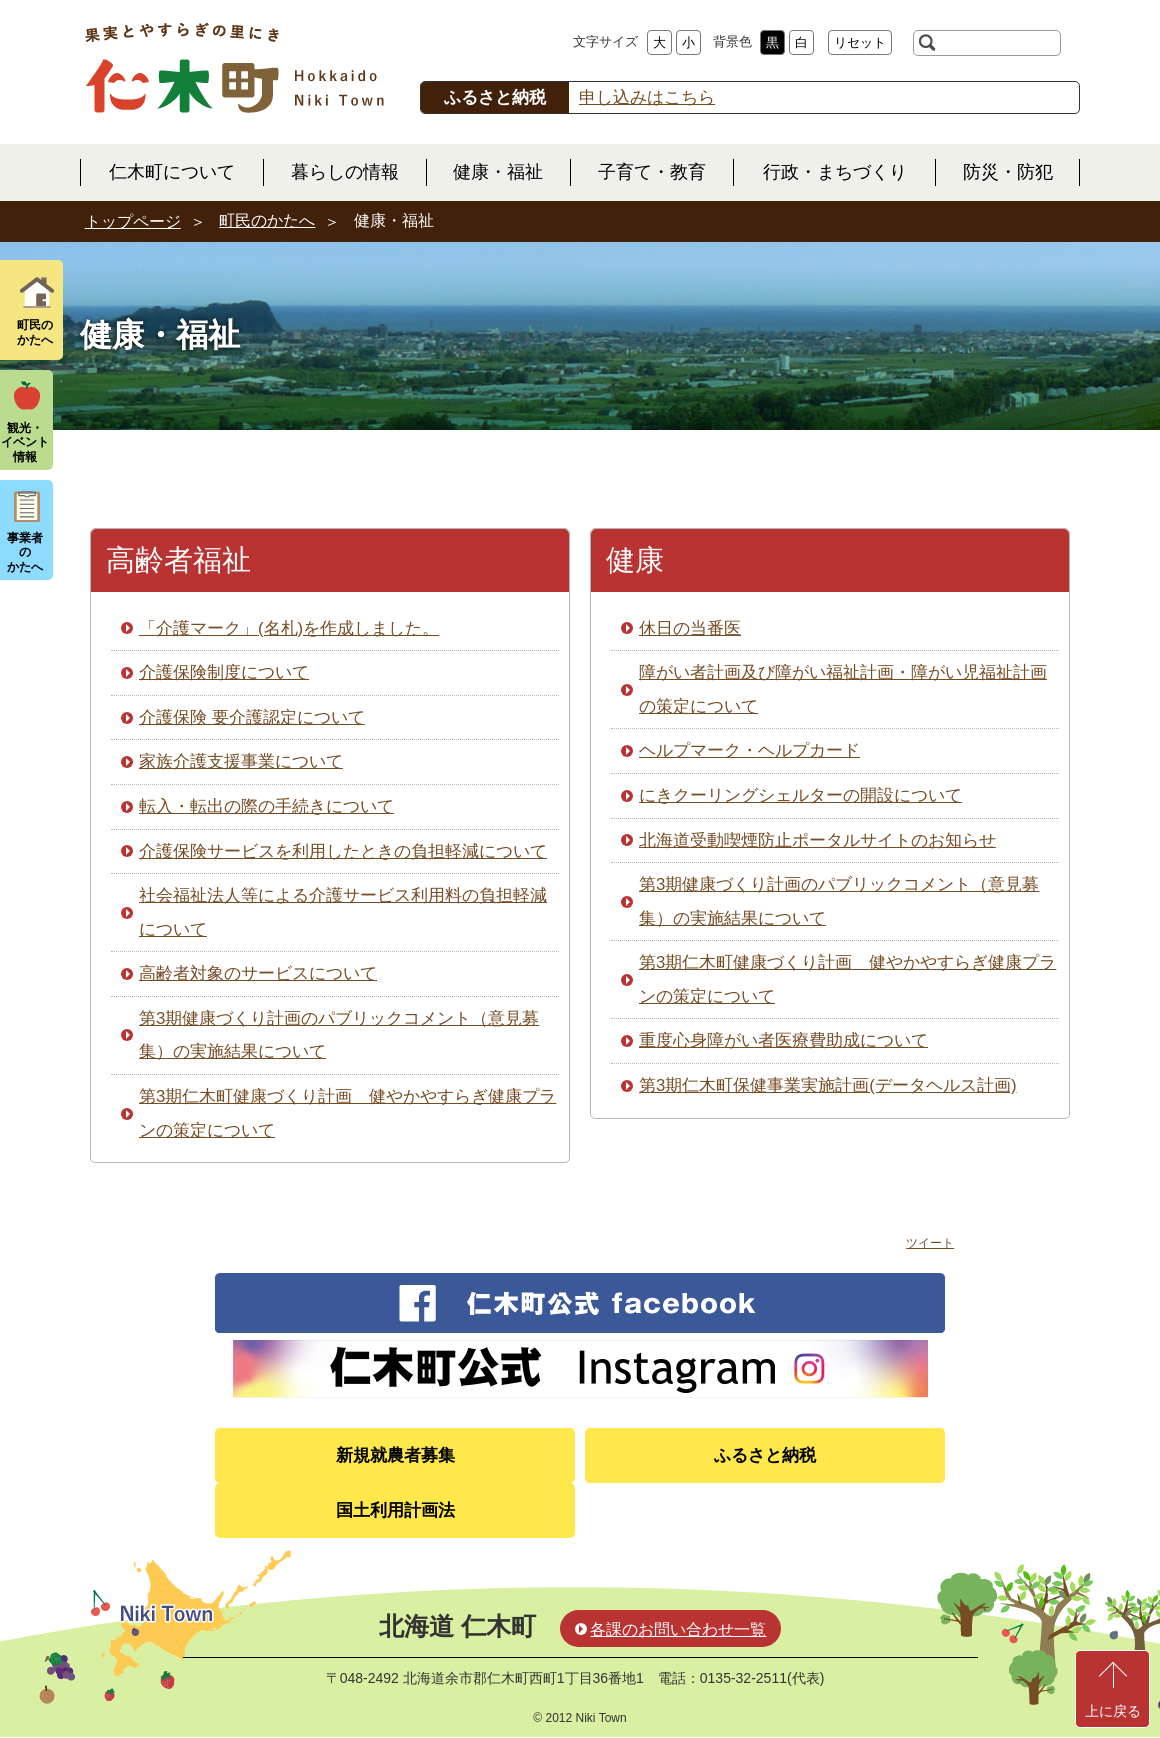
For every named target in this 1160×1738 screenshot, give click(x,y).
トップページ (133, 221)
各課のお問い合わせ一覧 (678, 1629)
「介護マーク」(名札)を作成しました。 (289, 628)
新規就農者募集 (395, 1455)
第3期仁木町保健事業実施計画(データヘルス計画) (828, 1085)
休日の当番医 (690, 628)
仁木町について (172, 172)
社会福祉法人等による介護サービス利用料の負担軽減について (343, 912)
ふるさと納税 (765, 1455)
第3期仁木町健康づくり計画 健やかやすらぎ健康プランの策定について (347, 1113)
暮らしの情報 (345, 172)
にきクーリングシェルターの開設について (800, 795)
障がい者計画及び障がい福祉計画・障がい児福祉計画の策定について (843, 689)
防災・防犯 (1008, 172)
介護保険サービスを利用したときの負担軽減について (343, 851)
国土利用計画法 (395, 1510)
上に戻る (1113, 1711)
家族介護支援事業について (241, 761)
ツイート (930, 1243)
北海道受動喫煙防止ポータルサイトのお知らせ (817, 840)
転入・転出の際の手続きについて (266, 806)
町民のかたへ (267, 220)
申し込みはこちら (647, 97)
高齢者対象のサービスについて (258, 973)
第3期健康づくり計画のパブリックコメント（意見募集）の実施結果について (339, 1035)
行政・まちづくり (835, 172)
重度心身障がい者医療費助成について (783, 1040)
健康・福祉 (498, 172)
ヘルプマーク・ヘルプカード (749, 750)
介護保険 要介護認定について (252, 717)
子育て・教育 (652, 172)
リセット (860, 42)
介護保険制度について (224, 672)
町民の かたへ (35, 332)
